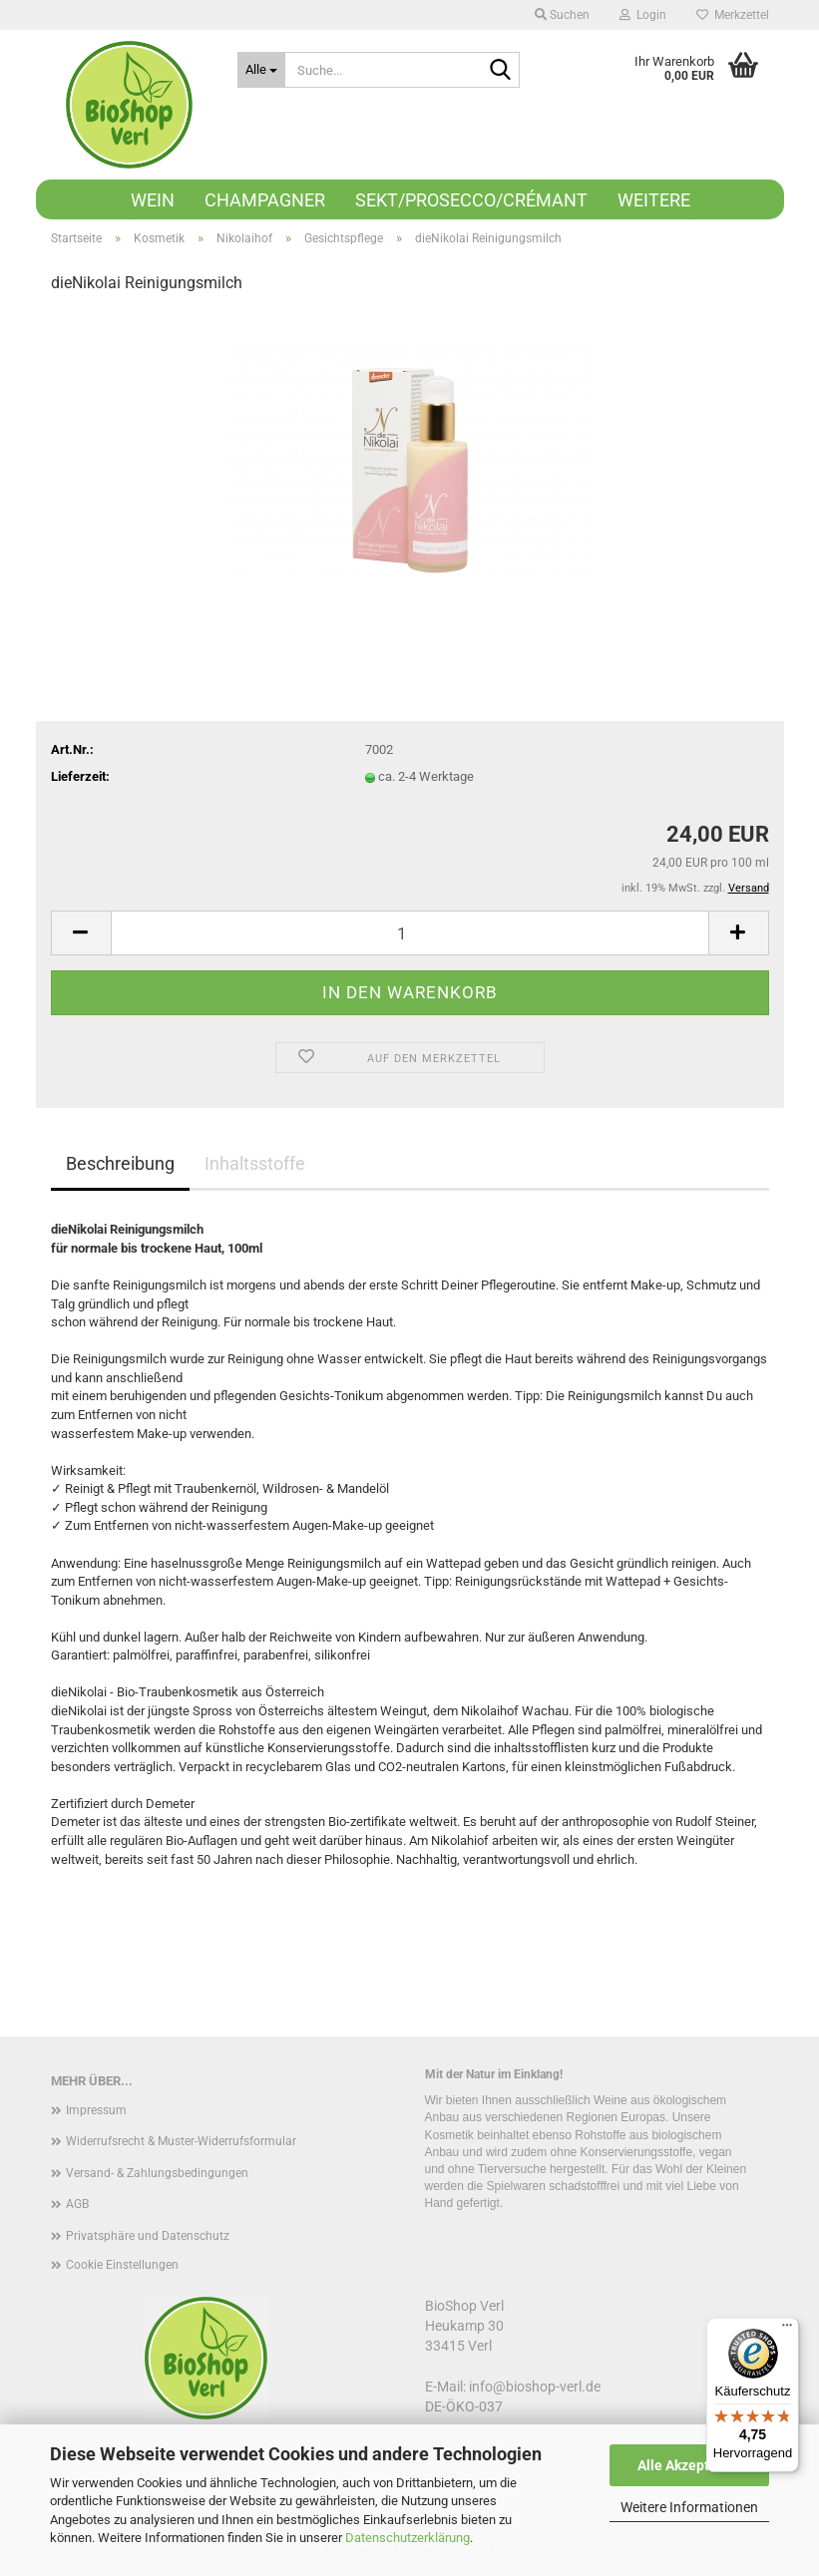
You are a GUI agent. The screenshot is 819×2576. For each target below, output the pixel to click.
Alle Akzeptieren (689, 2465)
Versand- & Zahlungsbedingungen (157, 2173)
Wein (153, 199)
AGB (77, 2204)
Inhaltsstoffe (255, 1163)
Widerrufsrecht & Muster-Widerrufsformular (181, 2141)
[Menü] (787, 2330)
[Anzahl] (410, 933)
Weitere (653, 199)
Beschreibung (120, 1163)
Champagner (265, 199)
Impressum (96, 2110)
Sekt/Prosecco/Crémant (471, 199)
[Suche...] (261, 70)
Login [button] (642, 15)
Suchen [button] (562, 15)
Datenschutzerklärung (407, 2537)
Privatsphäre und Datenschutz (147, 2236)
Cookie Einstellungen (122, 2265)
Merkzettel (732, 15)
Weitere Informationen (689, 2507)
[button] (81, 933)
